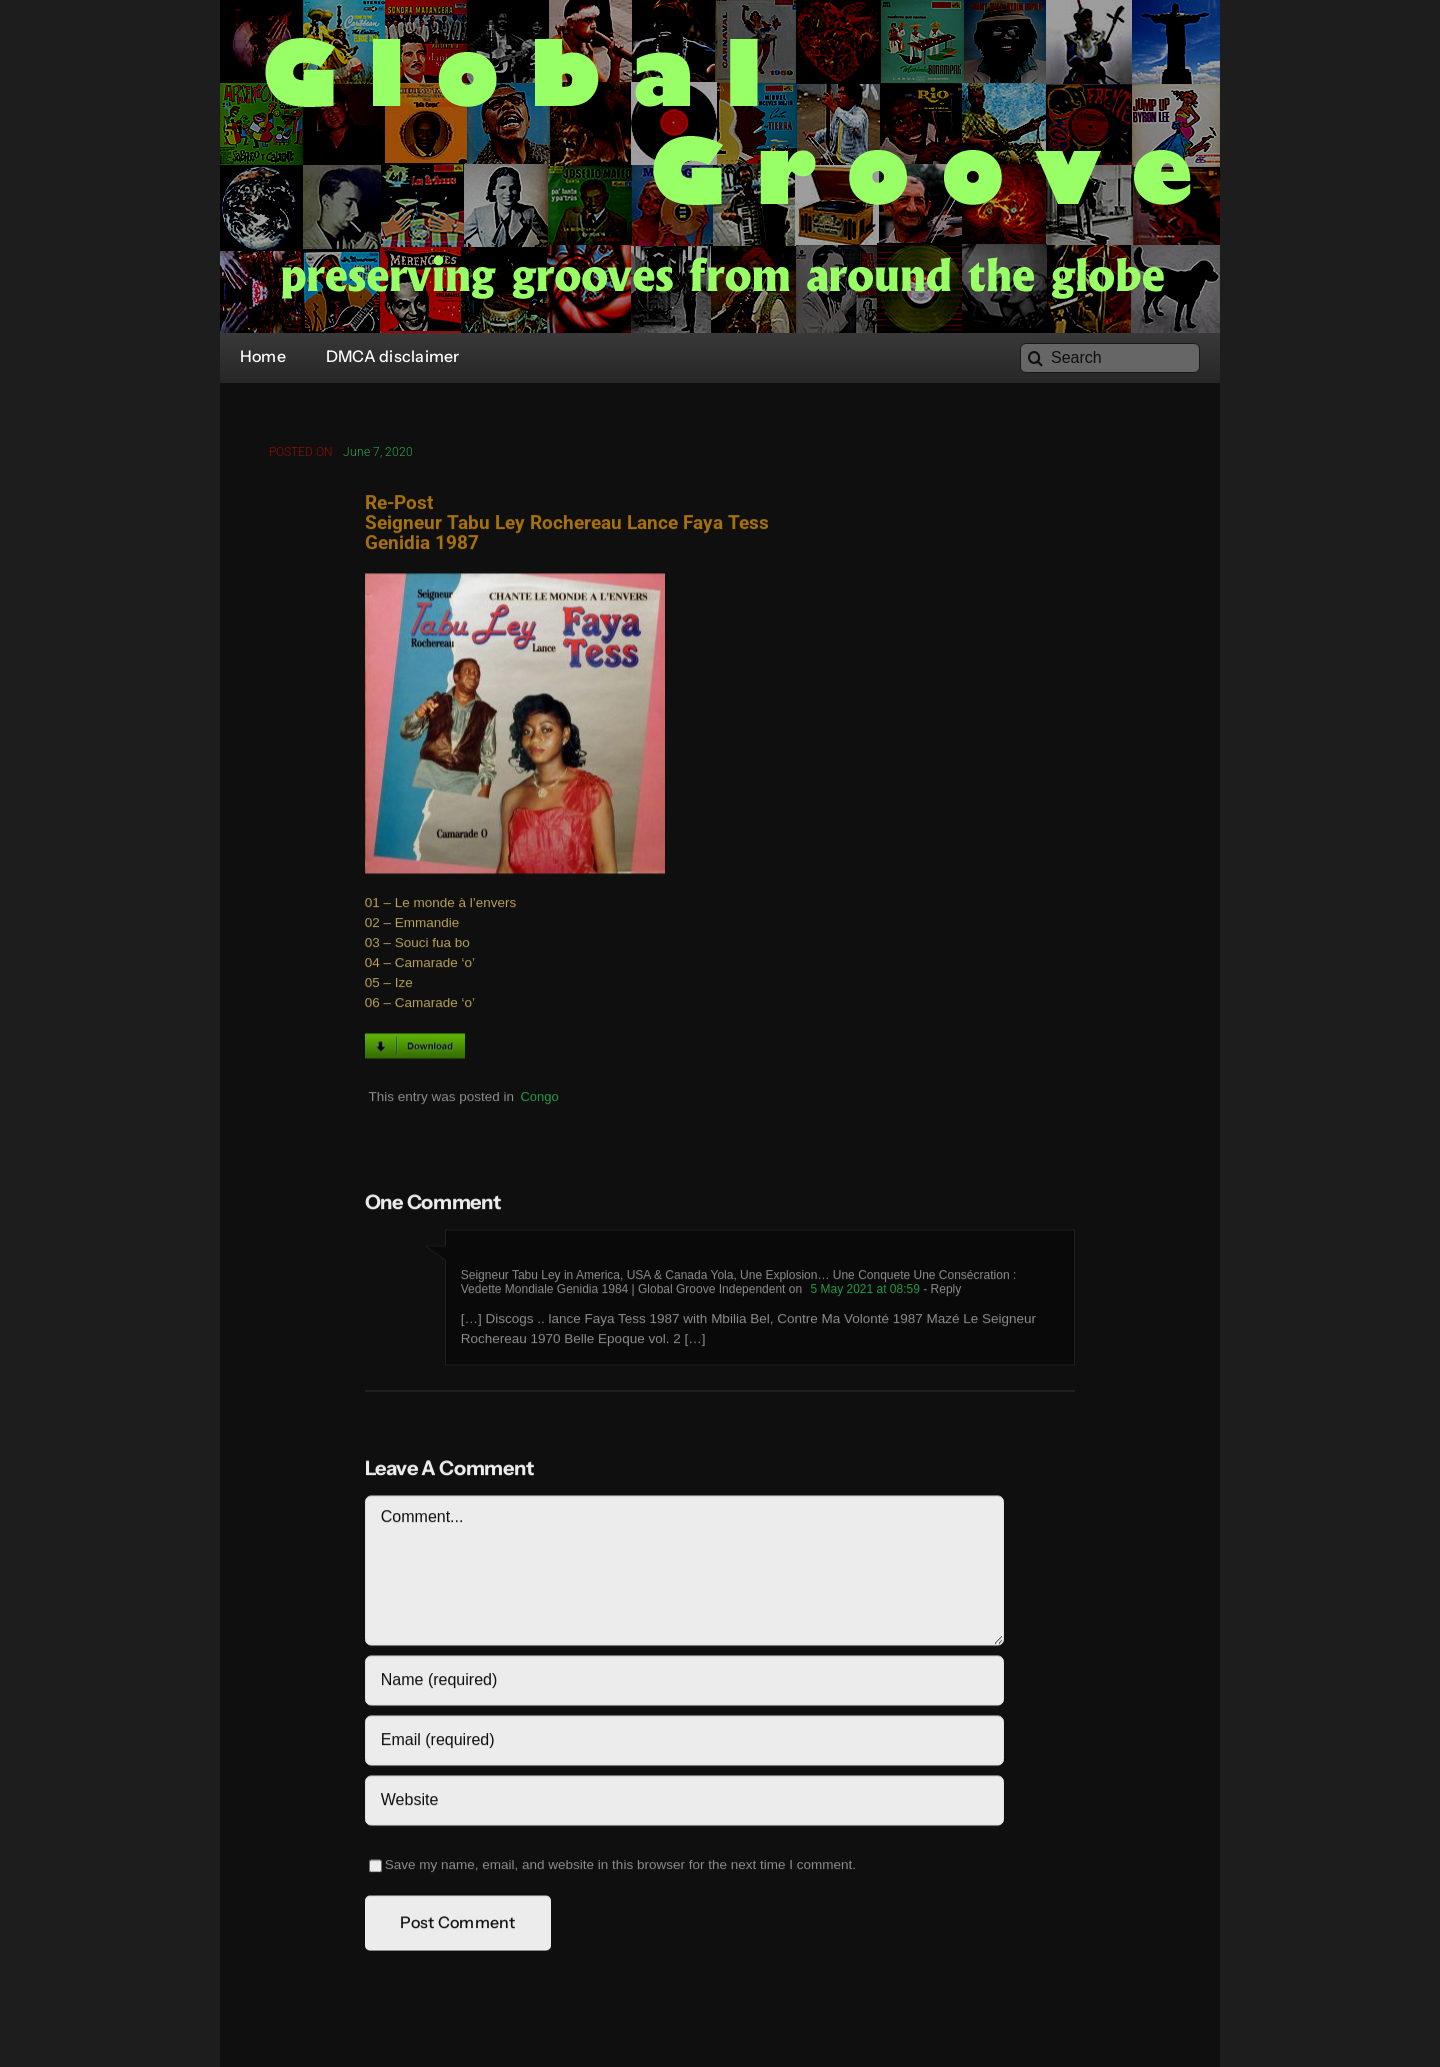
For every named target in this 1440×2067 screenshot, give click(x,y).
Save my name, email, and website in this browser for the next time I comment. (620, 1870)
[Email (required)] (684, 1746)
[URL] (684, 1806)
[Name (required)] (684, 1686)
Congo (539, 1101)
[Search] (1110, 358)
